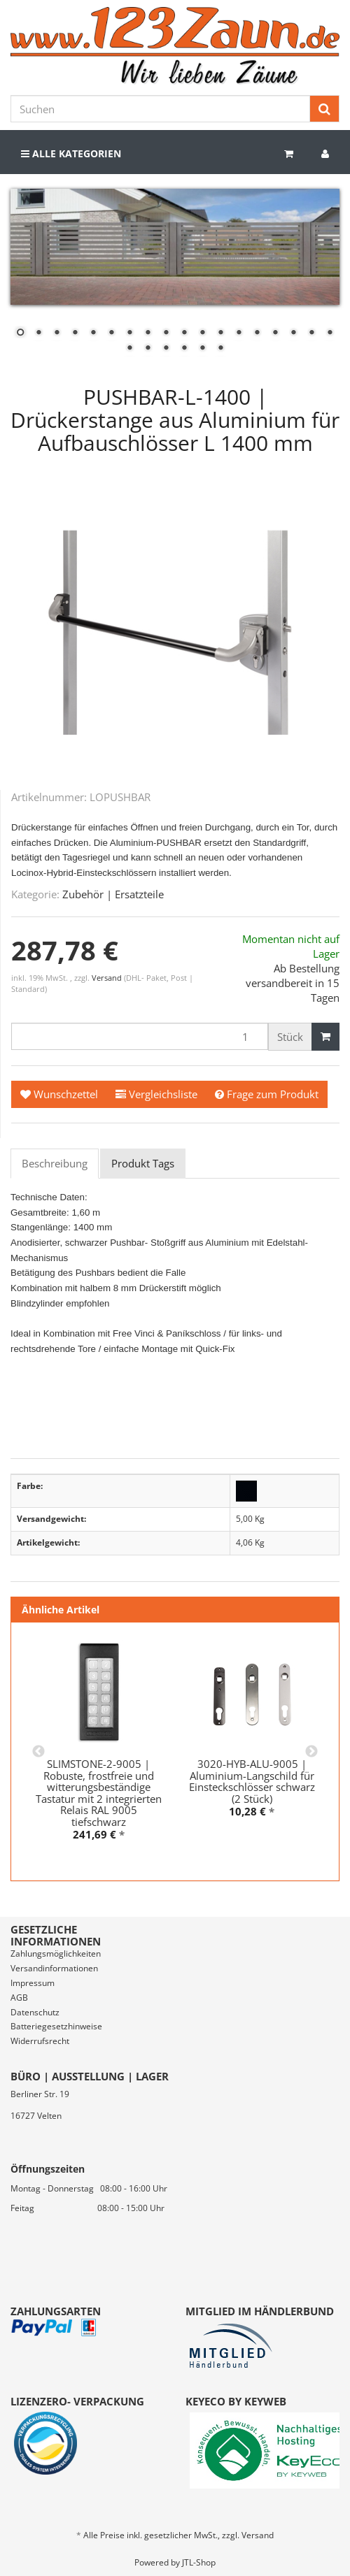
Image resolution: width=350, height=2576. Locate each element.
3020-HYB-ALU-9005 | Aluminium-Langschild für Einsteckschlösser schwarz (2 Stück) (252, 1781)
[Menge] (139, 1036)
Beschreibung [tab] (55, 1163)
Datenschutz (34, 2012)
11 (202, 333)
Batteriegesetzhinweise (56, 2026)
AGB (19, 1997)
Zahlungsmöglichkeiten (55, 1953)
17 (311, 333)
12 (220, 333)
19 (129, 349)
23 (202, 349)
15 (275, 333)
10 (184, 333)
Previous (38, 1752)
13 (238, 333)
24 (220, 349)
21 (166, 349)
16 (293, 333)
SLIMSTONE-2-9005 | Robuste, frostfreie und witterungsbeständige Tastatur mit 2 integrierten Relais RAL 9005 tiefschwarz (99, 1793)
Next (311, 1752)
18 (329, 333)
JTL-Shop (199, 2562)
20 (147, 349)
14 (257, 333)
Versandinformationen (54, 1968)
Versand (108, 977)
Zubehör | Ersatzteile (113, 894)
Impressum (32, 1983)
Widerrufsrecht (39, 2041)
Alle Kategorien (71, 153)
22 (184, 349)
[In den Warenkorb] (326, 1037)
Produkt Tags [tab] (142, 1163)
